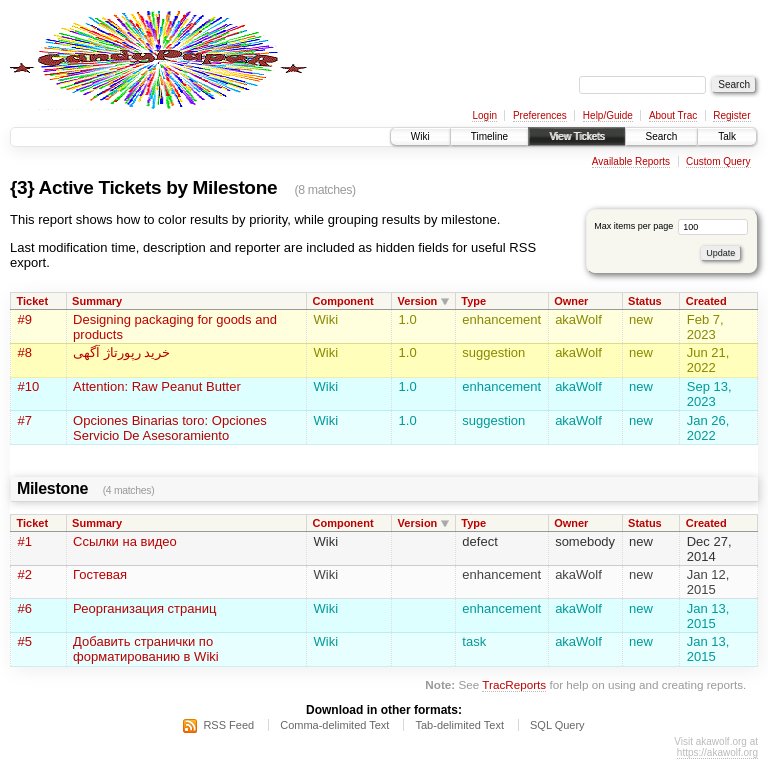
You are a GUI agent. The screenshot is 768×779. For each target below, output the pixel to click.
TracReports (514, 684)
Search (662, 136)
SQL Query (557, 725)
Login (484, 115)
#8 (25, 352)
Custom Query (718, 161)
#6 (25, 608)
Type (473, 301)
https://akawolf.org (717, 752)
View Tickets (576, 136)
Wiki (420, 136)
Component (342, 301)
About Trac (673, 115)
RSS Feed (228, 725)
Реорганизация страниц (144, 608)
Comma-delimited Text (334, 725)
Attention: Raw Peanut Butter (157, 386)
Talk (727, 136)
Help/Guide (608, 115)
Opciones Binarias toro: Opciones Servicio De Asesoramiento (170, 428)
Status (645, 301)
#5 (25, 641)
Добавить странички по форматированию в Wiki (146, 649)
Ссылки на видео (125, 541)
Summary (97, 301)
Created (706, 301)
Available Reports (631, 161)
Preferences (540, 115)
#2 (25, 574)
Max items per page (671, 226)
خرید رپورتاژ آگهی (121, 352)
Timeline (489, 136)
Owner (571, 301)
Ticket (33, 301)
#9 (25, 319)
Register (731, 115)
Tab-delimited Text (459, 725)
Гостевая (100, 574)
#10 (29, 386)
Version (418, 301)
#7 (25, 420)
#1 (25, 541)
